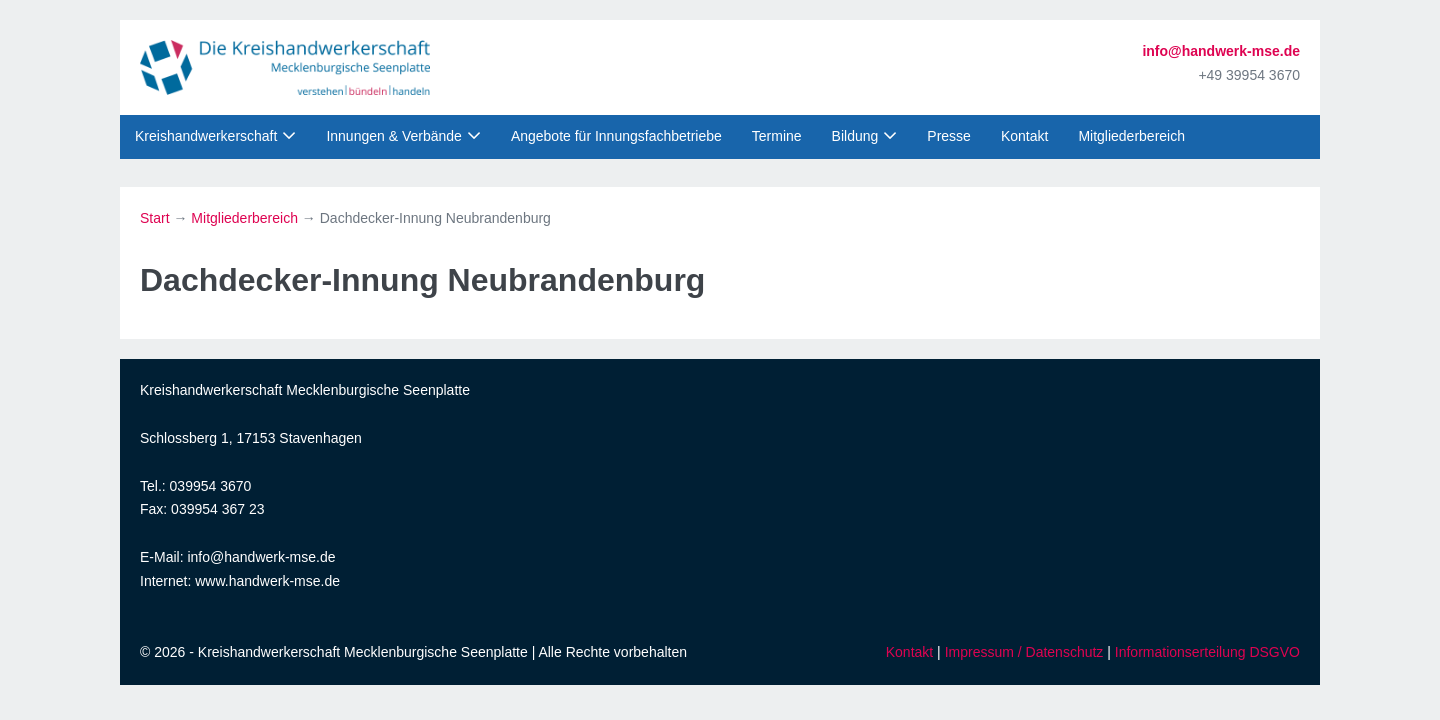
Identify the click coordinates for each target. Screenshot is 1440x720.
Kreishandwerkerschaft (206, 136)
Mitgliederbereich (1131, 136)
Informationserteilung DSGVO (1207, 652)
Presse (949, 136)
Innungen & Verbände (393, 136)
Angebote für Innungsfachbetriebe (616, 136)
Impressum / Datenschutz (1024, 652)
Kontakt (1024, 136)
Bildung (855, 136)
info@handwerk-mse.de (1221, 51)
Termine (777, 136)
